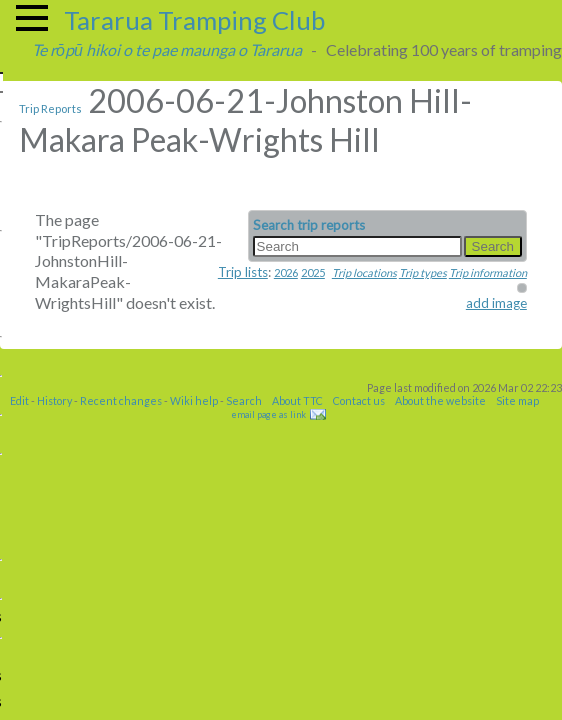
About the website (440, 400)
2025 (313, 272)
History (54, 400)
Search (244, 400)
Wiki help (194, 400)
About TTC (297, 400)
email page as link (268, 414)
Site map (517, 400)
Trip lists (243, 272)
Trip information (488, 272)
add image (496, 303)
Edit (19, 400)
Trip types (423, 272)
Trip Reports (50, 108)
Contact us (359, 400)
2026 (286, 272)
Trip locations (364, 272)
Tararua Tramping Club (194, 20)
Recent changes (121, 400)
